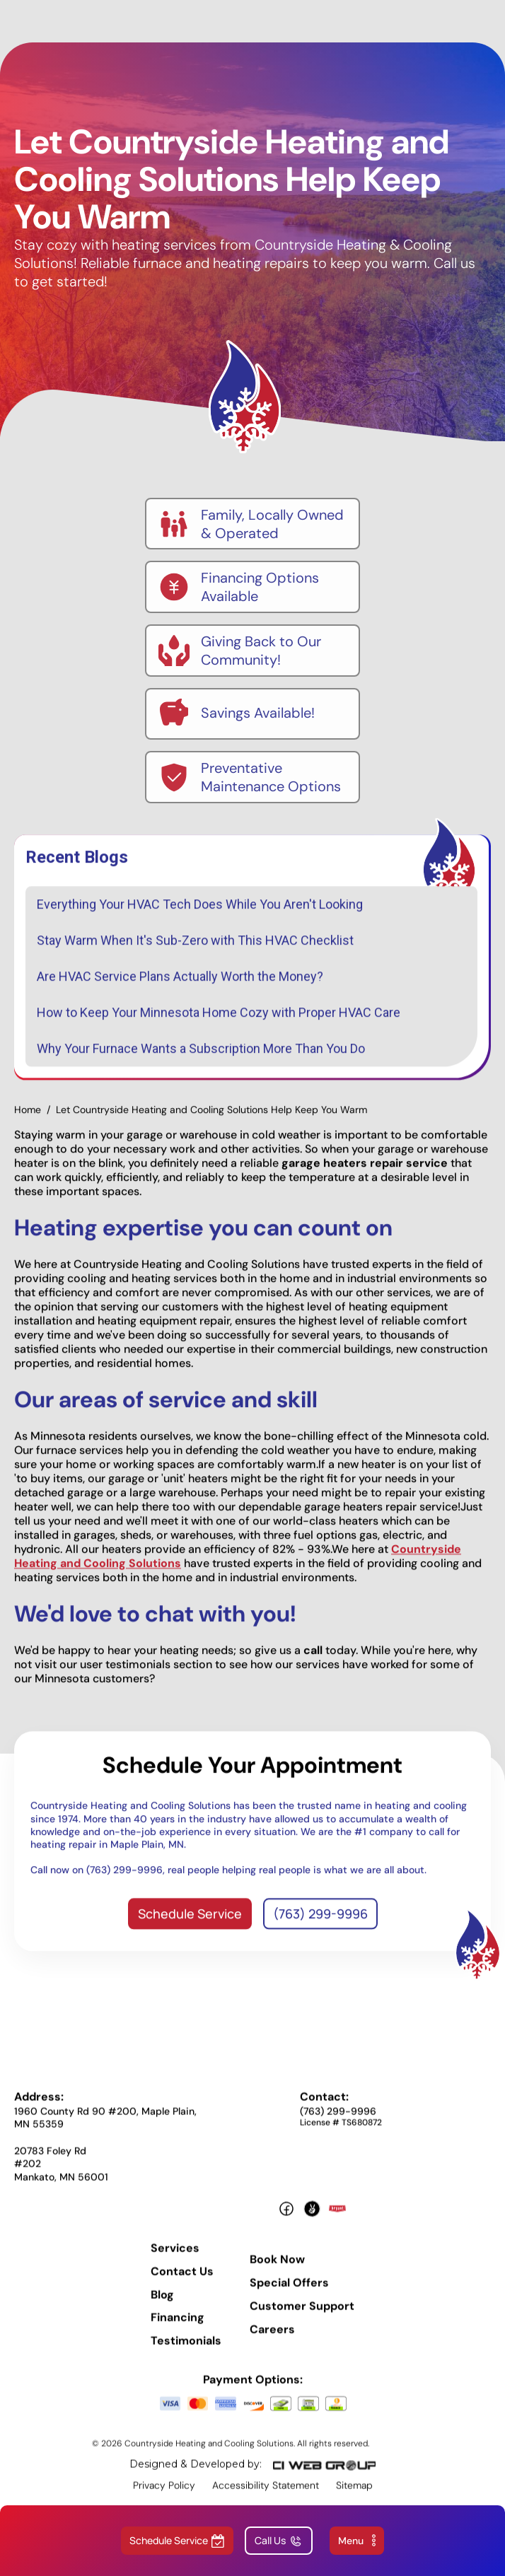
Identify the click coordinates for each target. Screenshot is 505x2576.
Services (175, 2258)
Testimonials (186, 2351)
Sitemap (354, 2494)
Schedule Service (190, 1923)
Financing (177, 2328)
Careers (272, 2339)
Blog (162, 2304)
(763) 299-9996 (320, 1923)
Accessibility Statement (265, 2494)
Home (27, 1119)
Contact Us (182, 2281)
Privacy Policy (164, 2494)
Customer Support (302, 2316)
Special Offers (289, 2293)
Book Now (277, 2270)
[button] (357, 2541)
